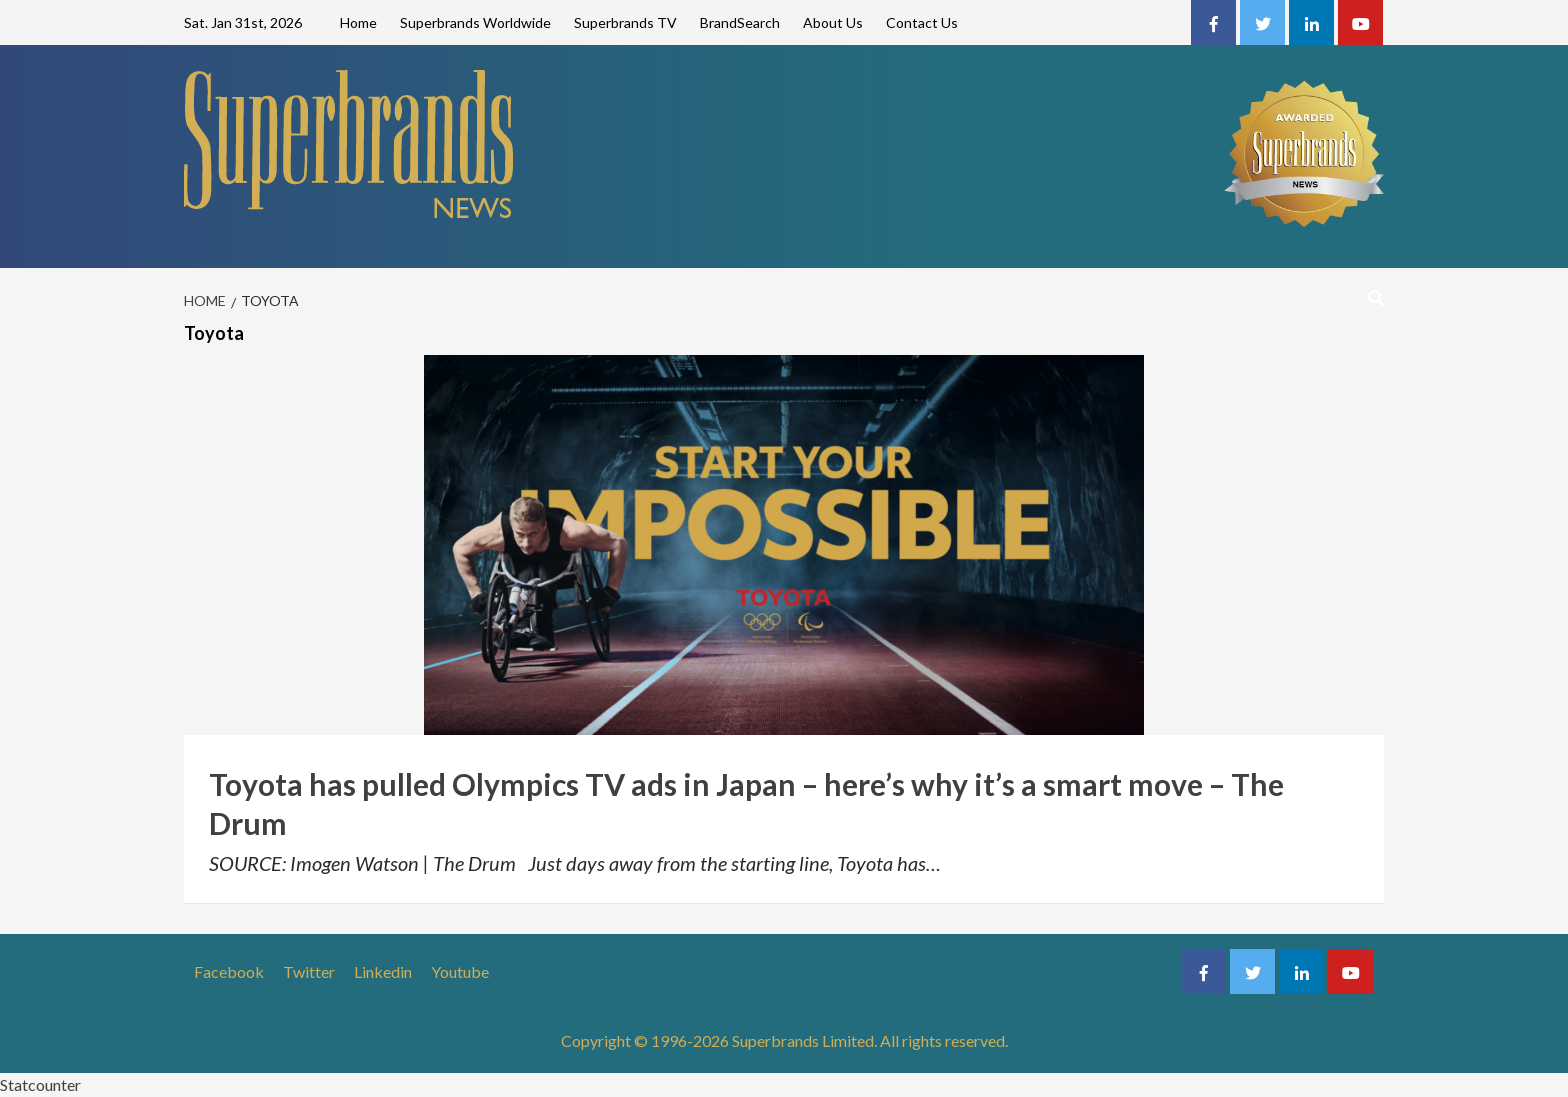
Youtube (460, 971)
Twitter (309, 971)
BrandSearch (740, 22)
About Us (833, 22)
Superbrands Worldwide (475, 22)
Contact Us (922, 22)
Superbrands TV (625, 22)
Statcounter (40, 1084)
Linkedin (383, 971)
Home (358, 22)
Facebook (229, 971)
